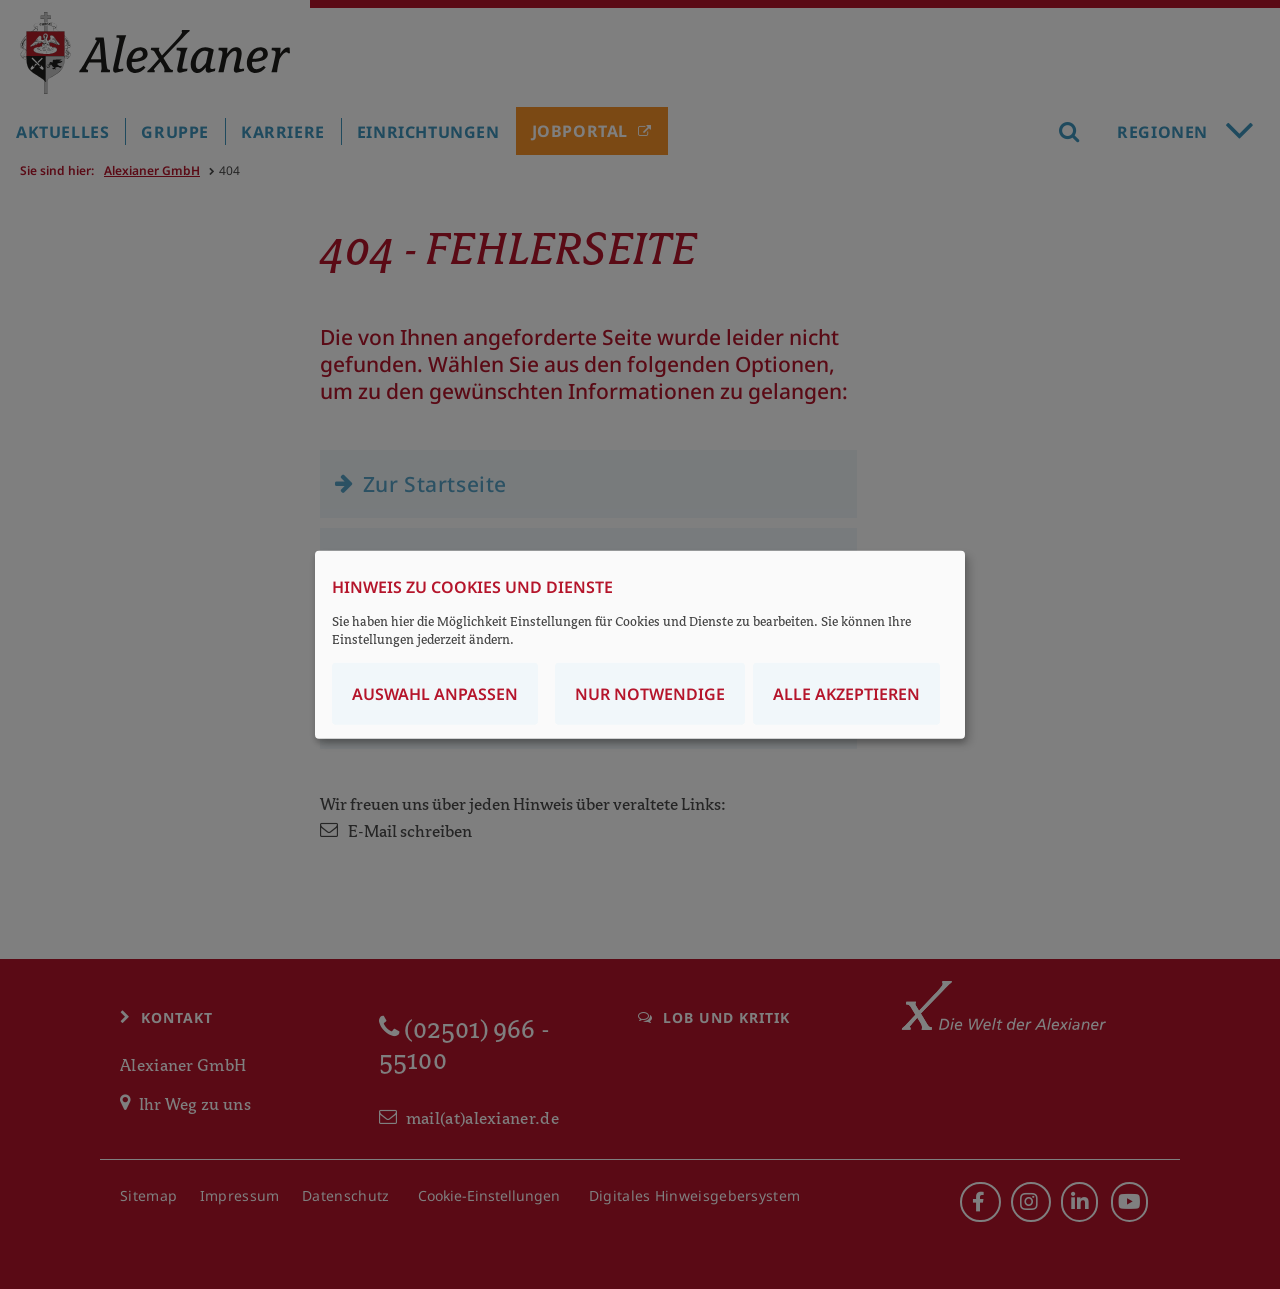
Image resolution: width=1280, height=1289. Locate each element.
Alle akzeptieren (846, 694)
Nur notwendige (650, 694)
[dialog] (640, 644)
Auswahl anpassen (435, 694)
